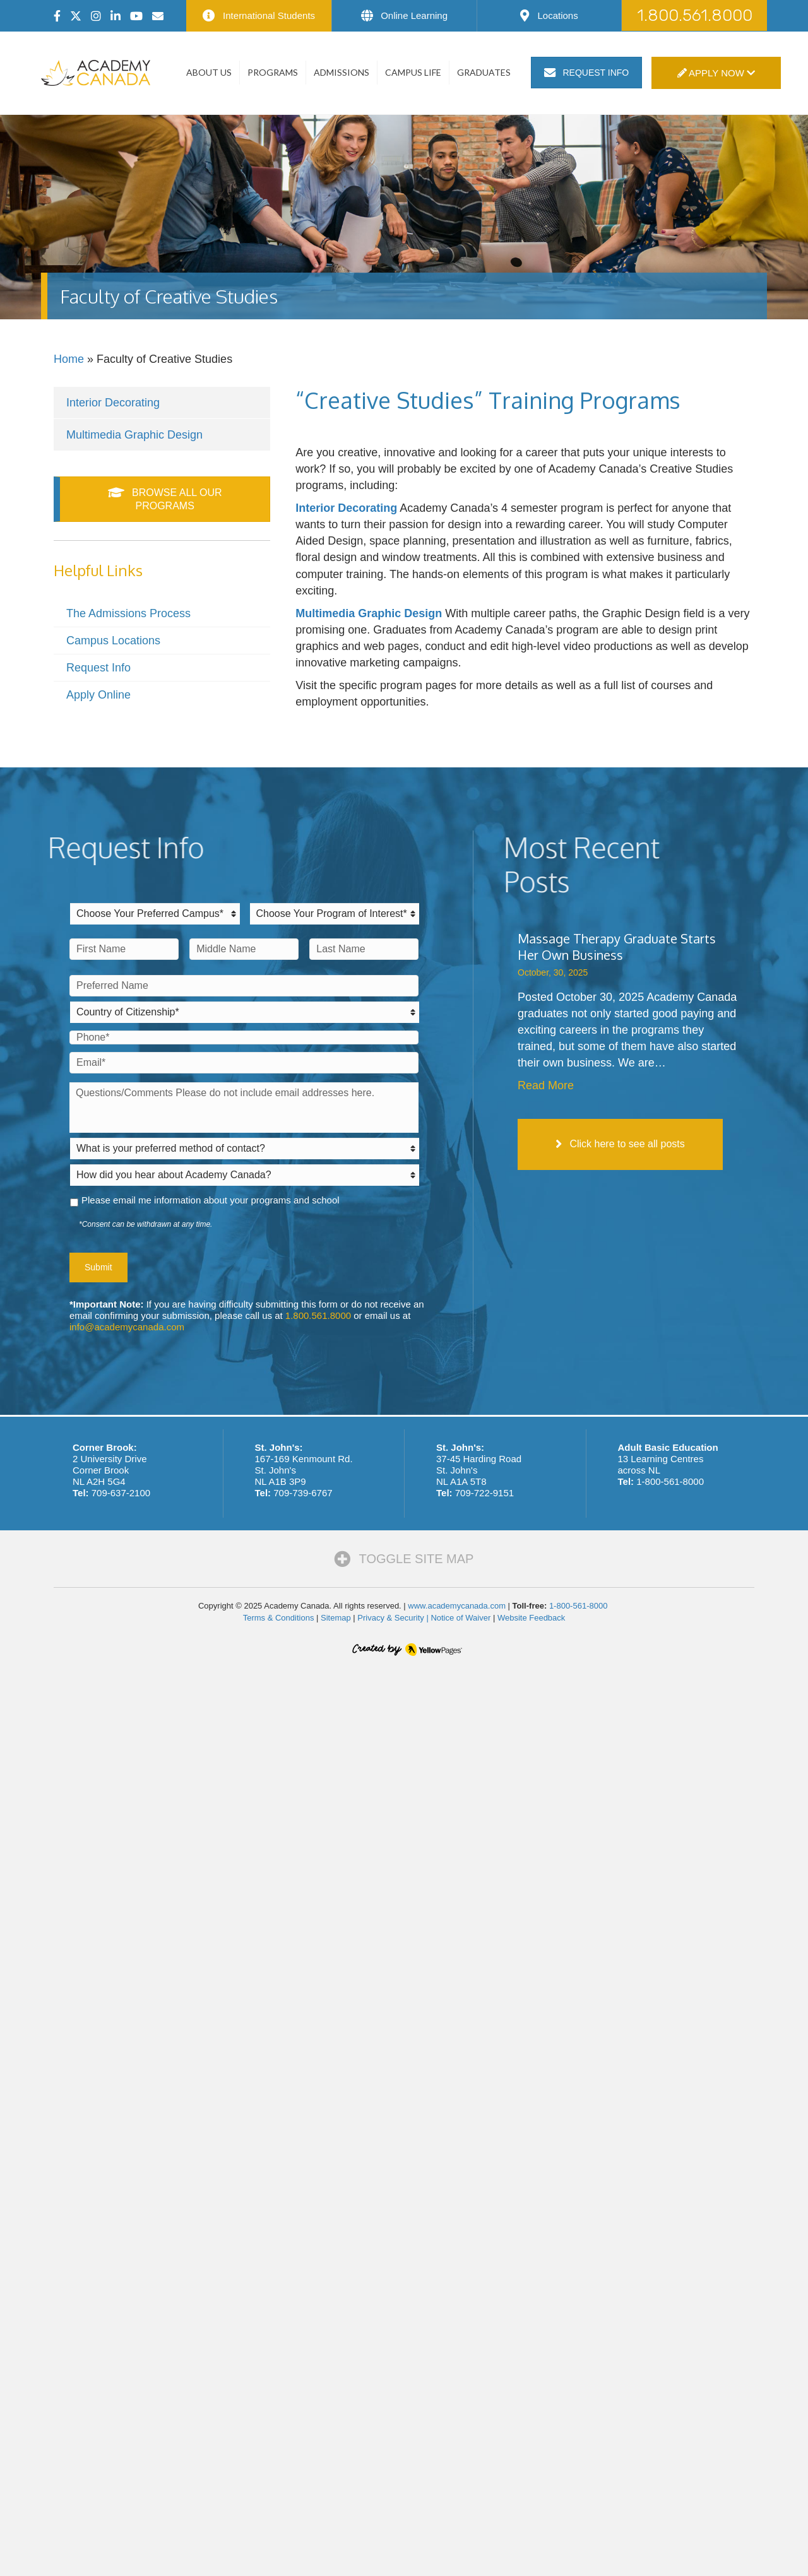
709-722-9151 (484, 1492)
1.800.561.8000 (318, 1315)
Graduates (484, 72)
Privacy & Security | (394, 1617)
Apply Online (98, 694)
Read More (546, 1085)
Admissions (341, 72)
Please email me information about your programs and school (210, 1200)
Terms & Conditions (278, 1617)
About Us (209, 72)
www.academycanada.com (457, 1605)
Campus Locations (113, 640)
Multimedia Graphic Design (134, 434)
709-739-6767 (302, 1492)
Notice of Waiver (460, 1617)
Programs (272, 72)
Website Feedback (531, 1617)
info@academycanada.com (126, 1326)
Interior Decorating (113, 402)
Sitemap (336, 1617)
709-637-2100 (121, 1492)
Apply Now (716, 73)
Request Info (98, 667)
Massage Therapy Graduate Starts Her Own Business (617, 946)
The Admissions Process (128, 613)
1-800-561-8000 (670, 1481)
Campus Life (413, 72)
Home (69, 359)
